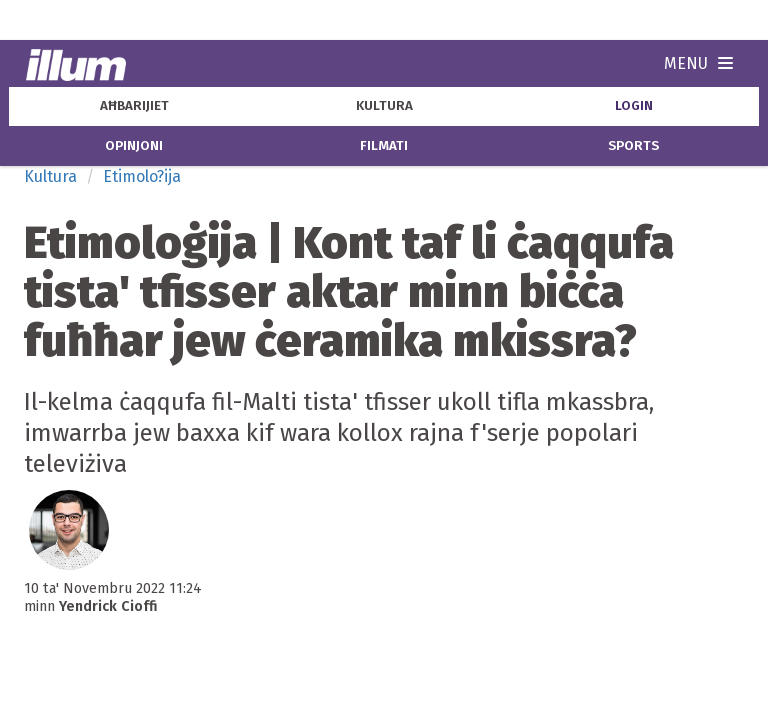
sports (633, 146)
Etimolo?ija (142, 176)
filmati (384, 146)
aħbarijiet (134, 106)
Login (634, 106)
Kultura (50, 176)
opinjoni (134, 146)
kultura (384, 106)
